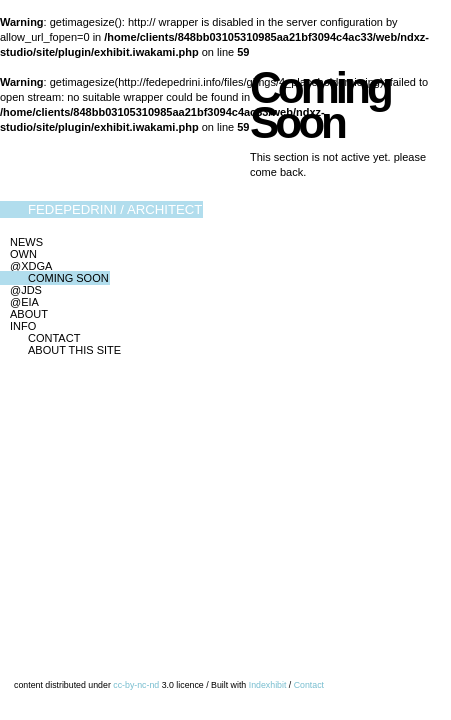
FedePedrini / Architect (115, 209)
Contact (54, 338)
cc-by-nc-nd (136, 685)
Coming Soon (68, 278)
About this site (74, 350)
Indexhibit (268, 685)
